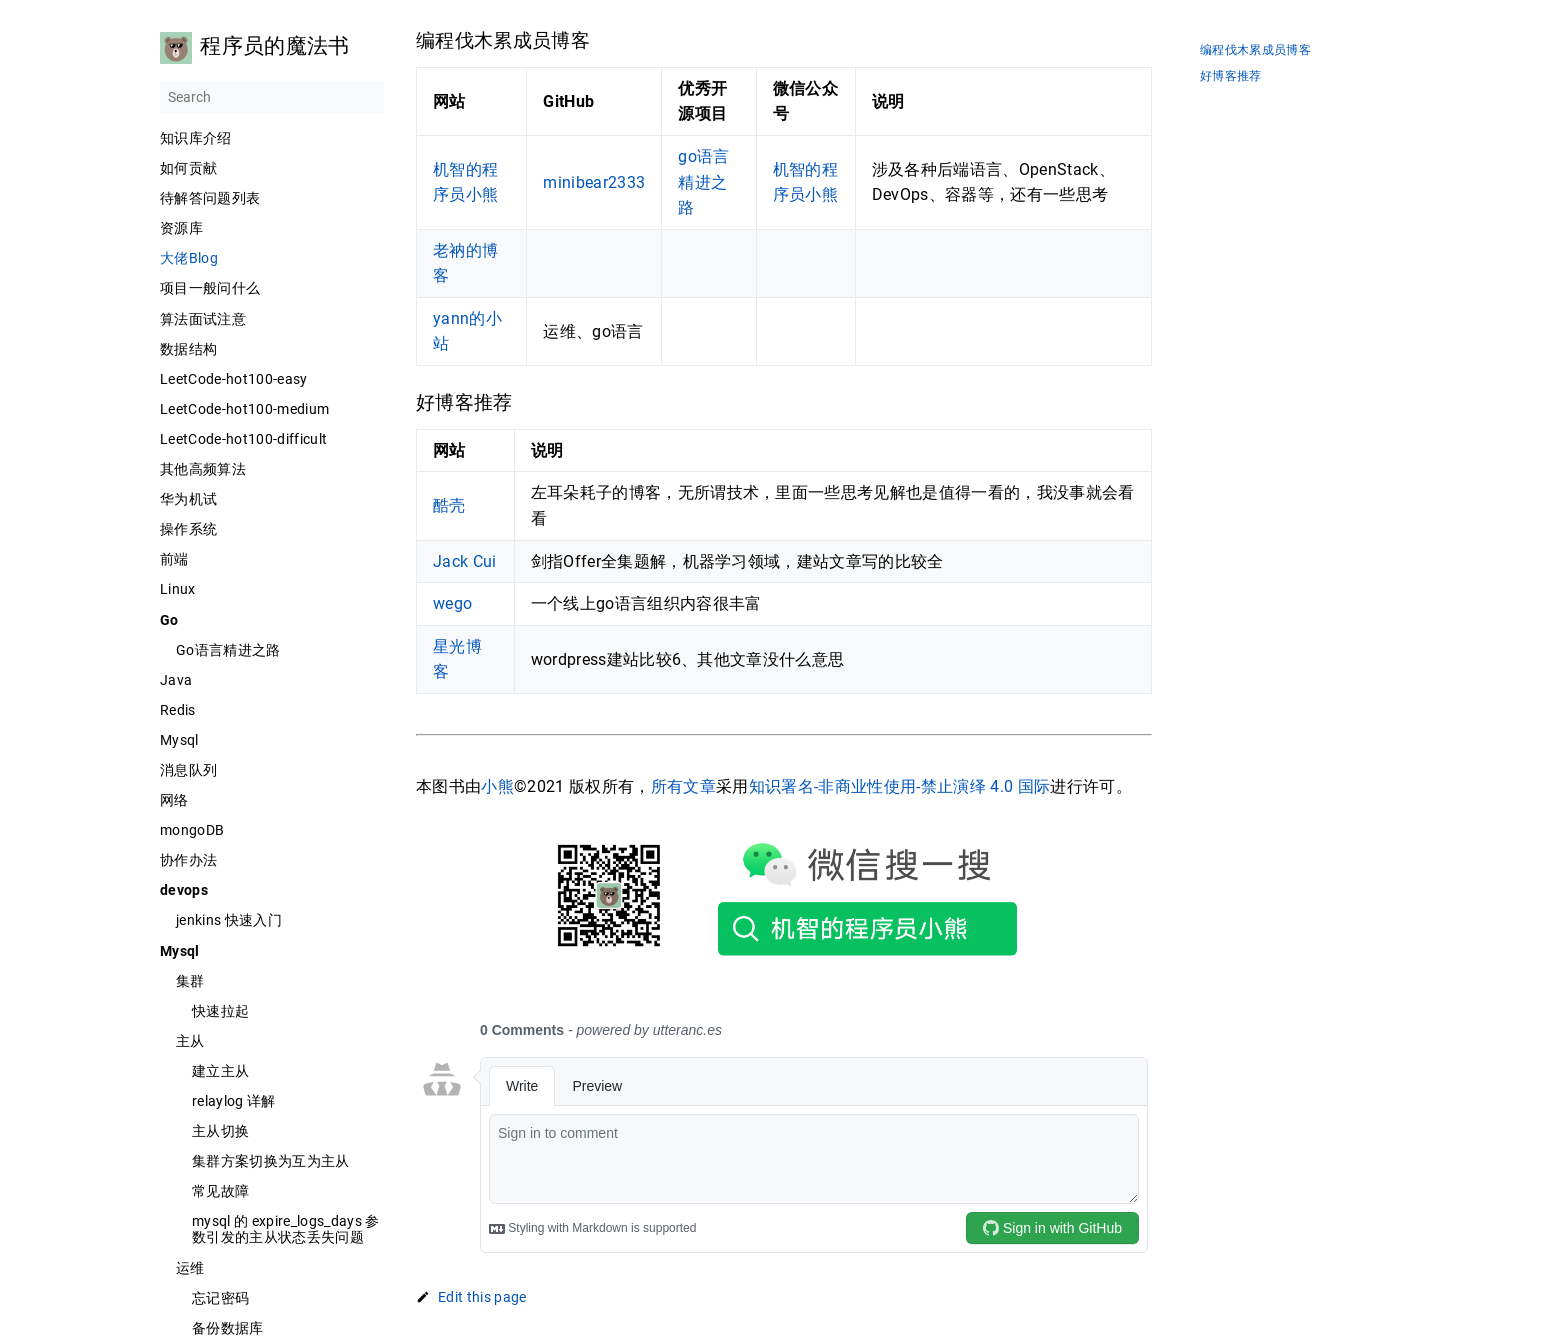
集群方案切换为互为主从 (271, 1161)
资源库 (181, 228)
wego (452, 603)
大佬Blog (189, 258)
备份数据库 (228, 1328)
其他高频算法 (203, 469)
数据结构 (188, 349)
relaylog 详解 (234, 1101)
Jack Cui (465, 561)
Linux (178, 589)
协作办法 (188, 860)
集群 (190, 981)
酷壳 (449, 505)
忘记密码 (220, 1298)
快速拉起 (220, 1011)
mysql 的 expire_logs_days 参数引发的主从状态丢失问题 (286, 1229)
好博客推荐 (1231, 76)
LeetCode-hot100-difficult (243, 439)
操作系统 (188, 529)
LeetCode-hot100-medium (244, 409)
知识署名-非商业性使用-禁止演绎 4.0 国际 (900, 786)
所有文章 (683, 786)
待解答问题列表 (210, 198)
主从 (190, 1041)
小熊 (497, 786)
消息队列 (188, 770)
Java (176, 680)
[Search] (272, 97)
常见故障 (220, 1191)
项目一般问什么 (210, 288)
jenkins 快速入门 (229, 920)
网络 (174, 800)
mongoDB (192, 830)
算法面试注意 (203, 319)
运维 (190, 1268)
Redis (178, 710)
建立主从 (220, 1071)
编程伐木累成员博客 (1255, 50)
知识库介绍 (196, 138)
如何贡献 (188, 168)
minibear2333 (594, 182)
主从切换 (220, 1131)
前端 (174, 559)
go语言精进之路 (703, 182)
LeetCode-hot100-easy (234, 379)
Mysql (179, 740)
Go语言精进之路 (228, 650)
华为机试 (188, 499)
